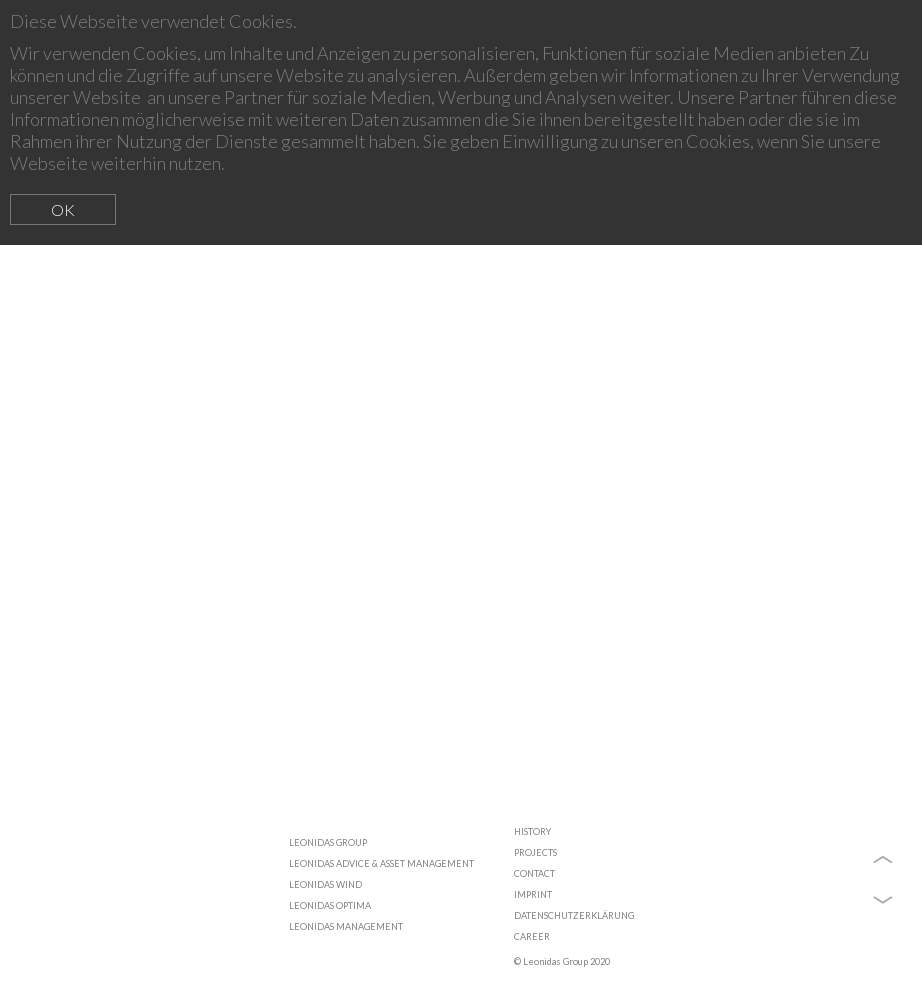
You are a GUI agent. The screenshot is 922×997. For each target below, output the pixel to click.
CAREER (532, 936)
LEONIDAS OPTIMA (330, 905)
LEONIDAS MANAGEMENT (346, 926)
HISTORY (532, 831)
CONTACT (534, 873)
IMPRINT (533, 894)
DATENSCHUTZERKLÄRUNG (574, 915)
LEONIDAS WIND (325, 884)
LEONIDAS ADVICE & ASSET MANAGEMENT (381, 863)
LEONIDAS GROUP (328, 842)
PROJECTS (535, 852)
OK (63, 209)
